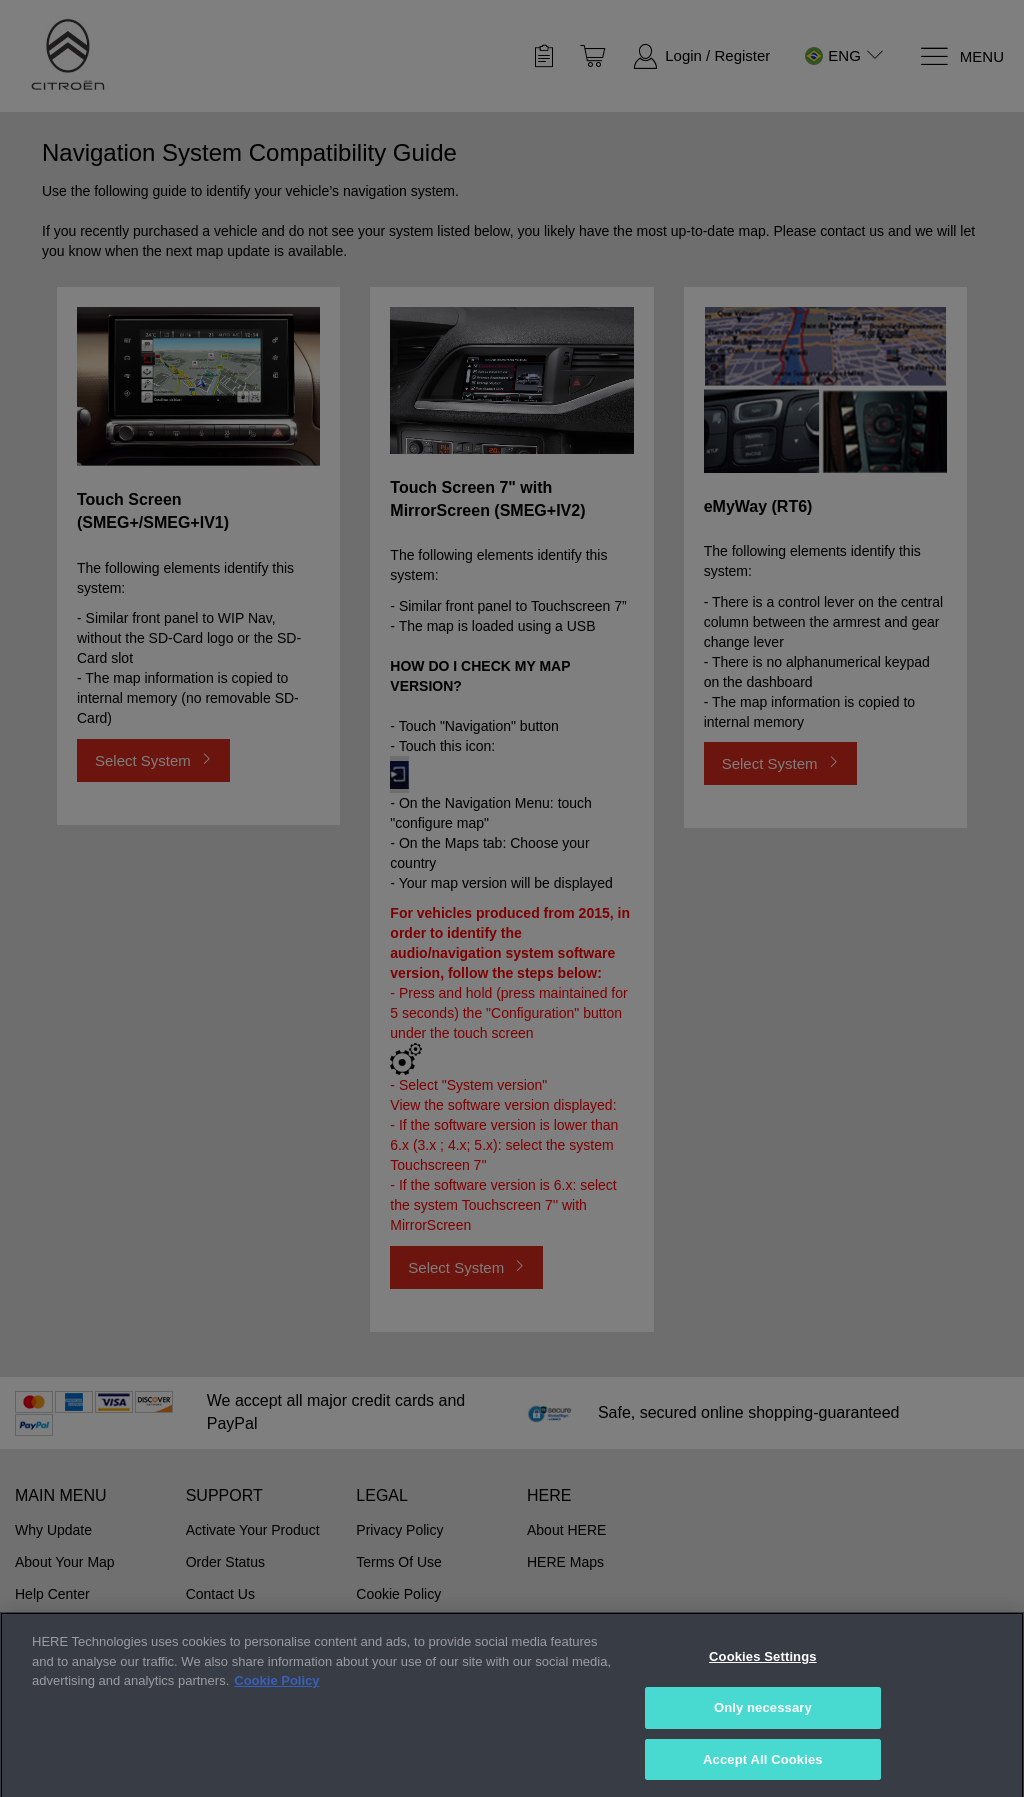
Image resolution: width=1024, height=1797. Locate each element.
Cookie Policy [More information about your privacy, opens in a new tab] (276, 1724)
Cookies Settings (763, 1700)
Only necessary (763, 1750)
